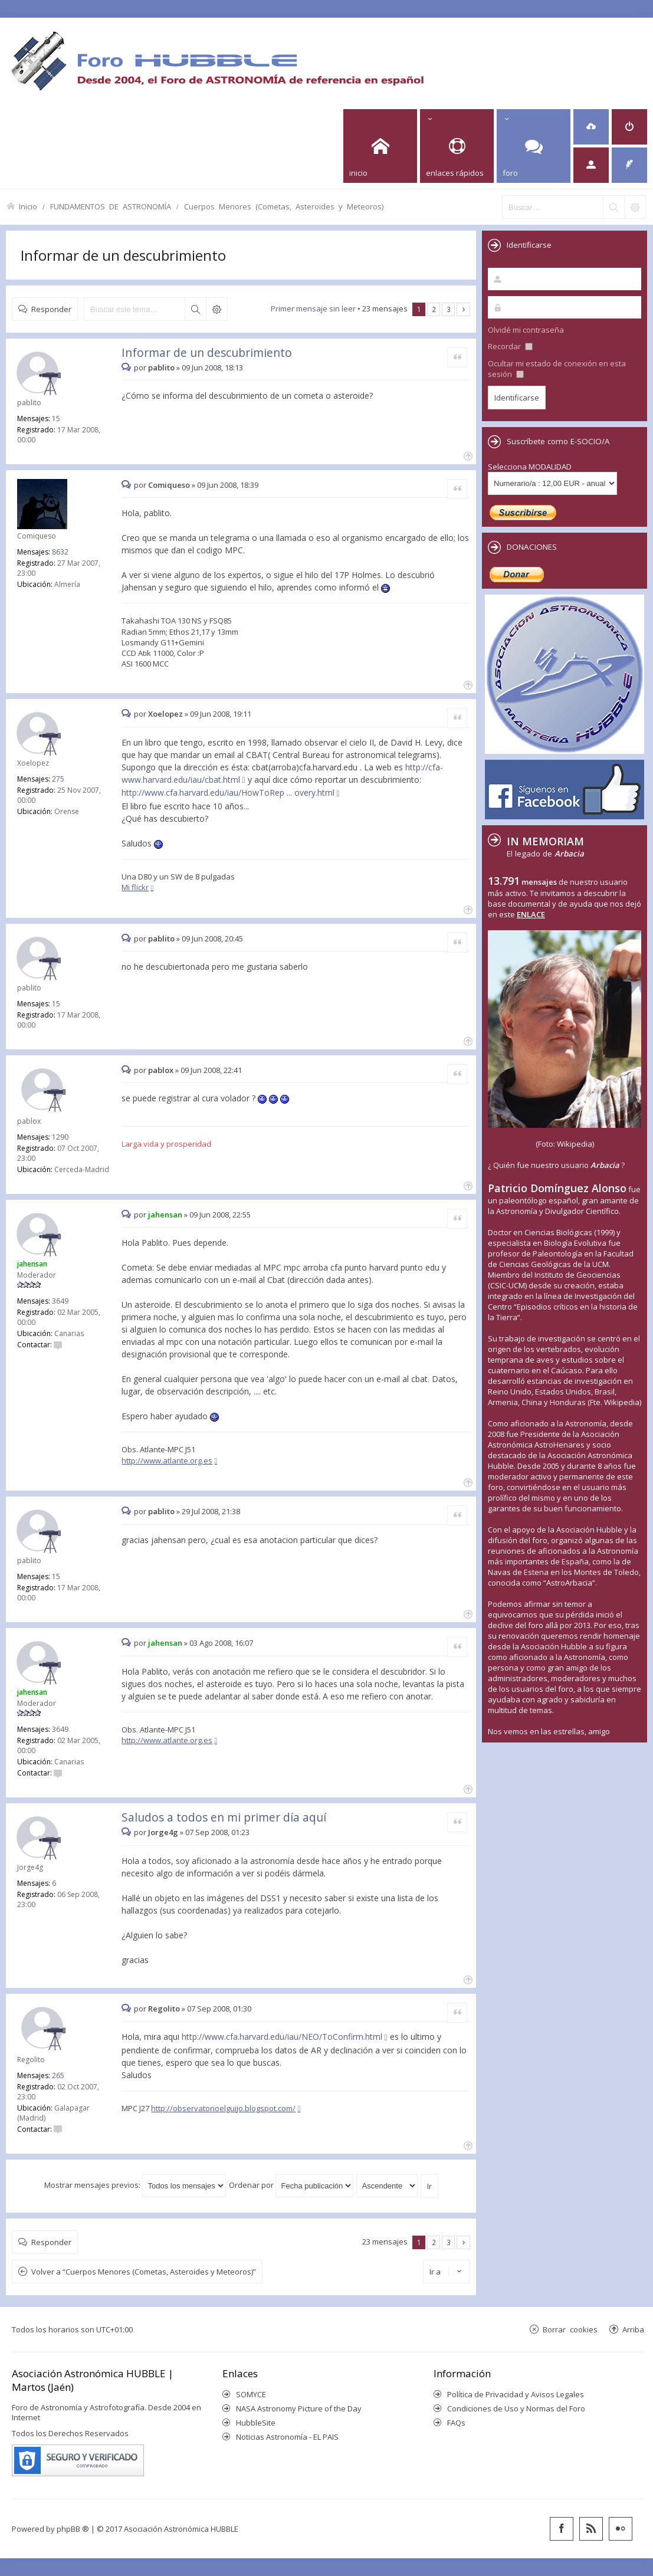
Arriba (633, 2329)
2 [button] (434, 309)
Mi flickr (135, 887)
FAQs (456, 2422)
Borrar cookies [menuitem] (570, 2329)
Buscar (195, 309)
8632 (60, 552)
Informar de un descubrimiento (123, 255)
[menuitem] (591, 127)
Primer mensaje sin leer (313, 308)
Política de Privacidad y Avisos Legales (515, 2394)
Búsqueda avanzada (216, 309)
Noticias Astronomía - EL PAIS (287, 2436)
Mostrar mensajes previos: (135, 2185)
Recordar (510, 346)
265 (58, 2075)
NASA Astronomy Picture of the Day (299, 2408)
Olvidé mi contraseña (526, 329)
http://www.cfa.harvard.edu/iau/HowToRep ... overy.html (228, 792)
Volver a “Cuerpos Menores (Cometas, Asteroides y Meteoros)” (143, 2271)
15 (56, 419)
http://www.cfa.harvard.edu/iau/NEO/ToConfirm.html (282, 2036)
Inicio (28, 206)
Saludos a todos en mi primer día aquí (224, 1817)
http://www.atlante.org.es (167, 1460)
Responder (51, 309)
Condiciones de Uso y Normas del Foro (516, 2408)
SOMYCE (251, 2394)
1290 (60, 1137)
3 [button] (449, 309)
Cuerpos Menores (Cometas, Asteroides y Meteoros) (283, 206)
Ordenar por (291, 2185)
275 (58, 779)
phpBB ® (73, 2529)
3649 (60, 1301)
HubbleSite (255, 2422)
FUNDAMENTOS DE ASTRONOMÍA (110, 206)
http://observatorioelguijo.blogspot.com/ (223, 2108)
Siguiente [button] (463, 309)
